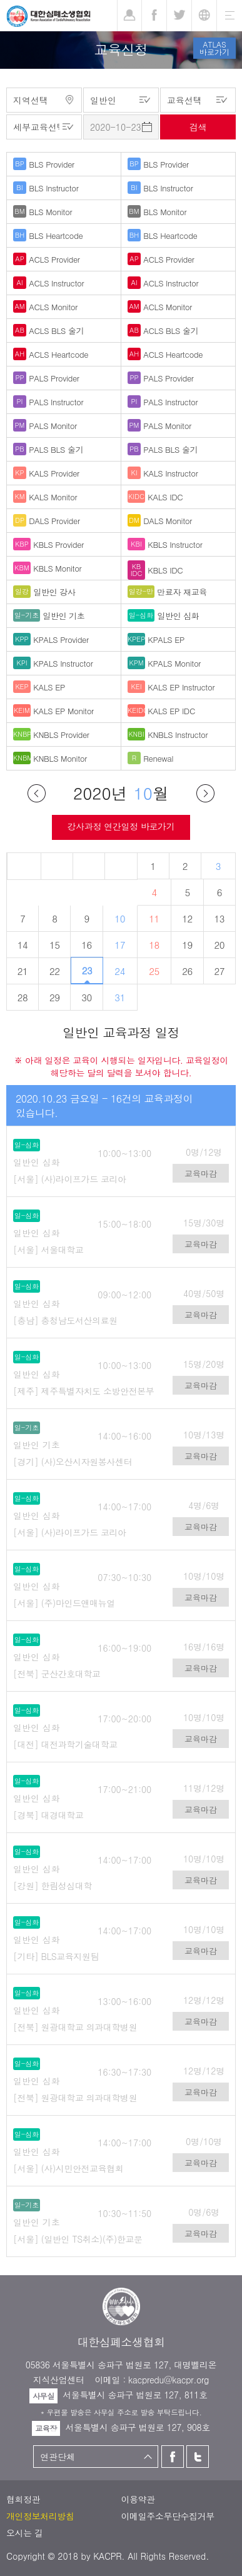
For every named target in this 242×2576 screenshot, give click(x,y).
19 (187, 944)
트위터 (197, 2456)
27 (219, 970)
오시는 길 (24, 2533)
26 (187, 970)
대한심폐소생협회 (48, 16)
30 (86, 997)
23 (87, 970)
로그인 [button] (129, 15)
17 (119, 944)
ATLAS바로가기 (214, 48)
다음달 (205, 793)
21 (23, 970)
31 (119, 997)
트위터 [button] (179, 15)
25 (154, 970)
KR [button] (204, 15)
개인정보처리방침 (40, 2516)
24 (119, 970)
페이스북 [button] (154, 15)
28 (23, 997)
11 (154, 918)
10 (119, 918)
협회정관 (23, 2499)
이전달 (37, 793)
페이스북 (172, 2456)
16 (86, 944)
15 (54, 944)
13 (219, 918)
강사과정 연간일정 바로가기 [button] (121, 826)
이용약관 (138, 2499)
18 (154, 944)
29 (54, 997)
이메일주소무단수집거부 (167, 2516)
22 (54, 970)
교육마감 (200, 1173)
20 (219, 944)
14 (23, 944)
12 (187, 918)
